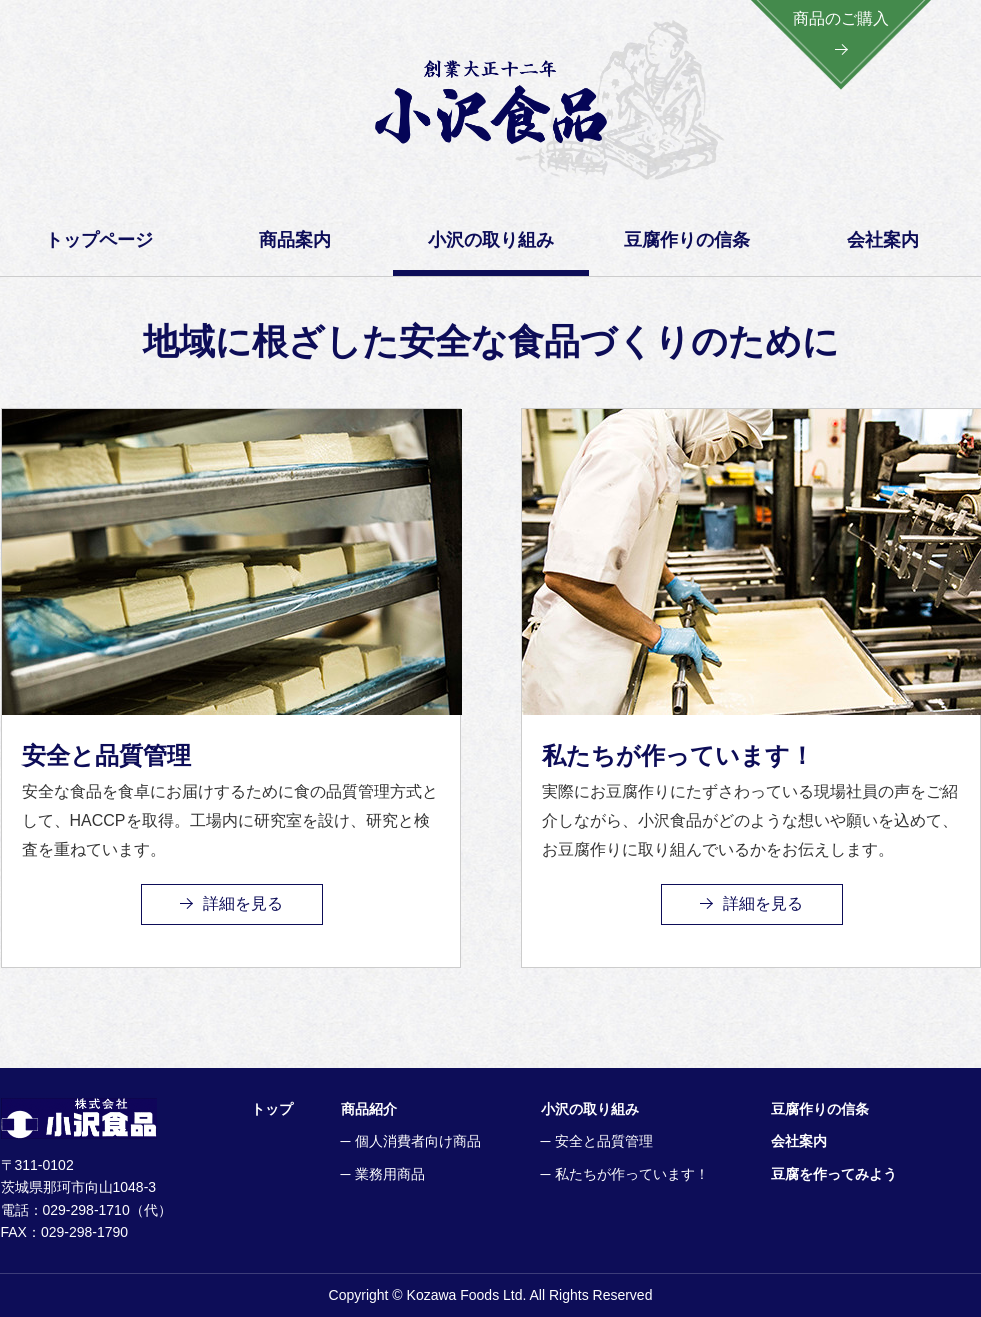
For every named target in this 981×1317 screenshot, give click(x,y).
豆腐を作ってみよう (834, 1174)
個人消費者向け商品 (418, 1141)
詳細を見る (243, 903)
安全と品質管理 (604, 1141)
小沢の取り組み (590, 1109)
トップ (272, 1109)
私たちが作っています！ (632, 1174)
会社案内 (883, 240)
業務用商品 (390, 1174)
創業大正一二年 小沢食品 (491, 102)
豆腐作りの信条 (687, 240)
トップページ (99, 240)
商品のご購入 (841, 18)
